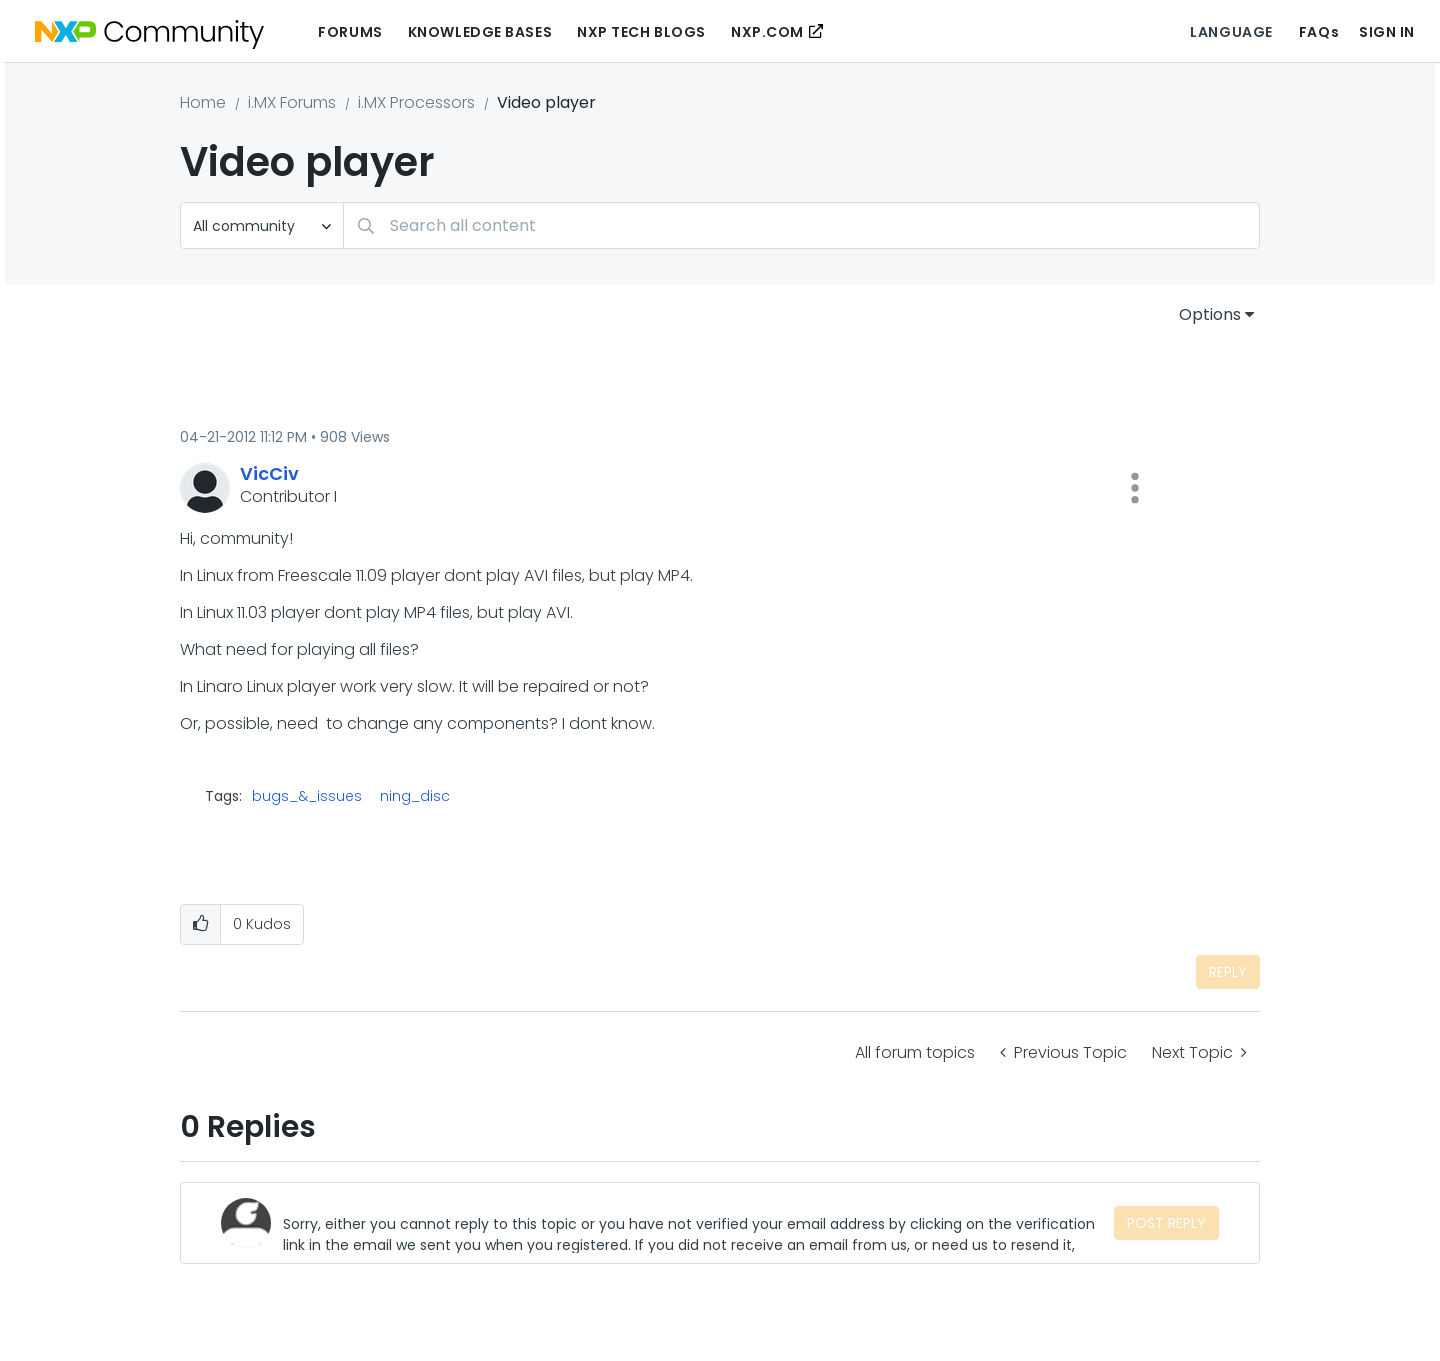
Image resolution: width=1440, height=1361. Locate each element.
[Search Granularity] (262, 225)
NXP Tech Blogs (641, 32)
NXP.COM (767, 32)
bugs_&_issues (307, 796)
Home (203, 102)
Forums (350, 32)
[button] (1135, 488)
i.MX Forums (292, 102)
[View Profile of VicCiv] (269, 473)
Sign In (1387, 32)
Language (1231, 32)
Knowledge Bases (480, 32)
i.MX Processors (416, 102)
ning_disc (415, 796)
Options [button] (1210, 314)
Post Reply (1166, 1223)
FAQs (1319, 32)
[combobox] (801, 225)
